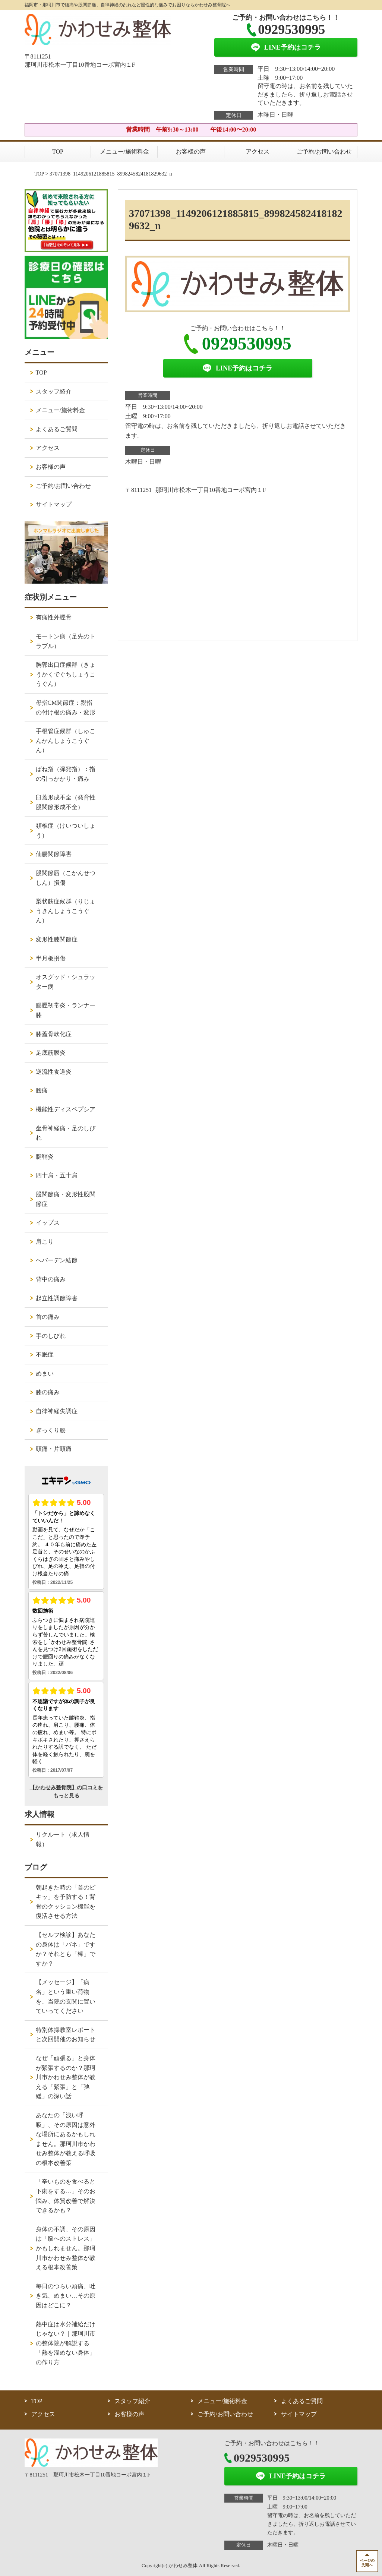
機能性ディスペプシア (65, 1109)
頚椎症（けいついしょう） (65, 831)
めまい (45, 1373)
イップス (48, 1222)
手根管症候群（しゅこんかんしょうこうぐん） (65, 740)
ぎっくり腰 (51, 1430)
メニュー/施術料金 (124, 151)
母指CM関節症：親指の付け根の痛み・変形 (65, 708)
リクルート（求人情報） (62, 1839)
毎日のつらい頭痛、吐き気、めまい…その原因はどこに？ (65, 2295)
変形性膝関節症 (57, 939)
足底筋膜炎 (51, 1052)
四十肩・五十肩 (57, 1175)
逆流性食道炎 (54, 1071)
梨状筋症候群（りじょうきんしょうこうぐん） (65, 911)
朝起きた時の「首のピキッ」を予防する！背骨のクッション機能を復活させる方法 (65, 1901)
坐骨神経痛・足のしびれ (65, 1133)
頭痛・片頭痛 (54, 1449)
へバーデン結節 (57, 1260)
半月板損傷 (51, 958)
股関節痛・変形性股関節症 (65, 1199)
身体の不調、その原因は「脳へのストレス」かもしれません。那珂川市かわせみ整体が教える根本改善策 (65, 2248)
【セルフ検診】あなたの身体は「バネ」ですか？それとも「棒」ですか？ (65, 1949)
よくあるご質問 (57, 429)
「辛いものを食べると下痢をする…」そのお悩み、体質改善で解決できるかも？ (65, 2195)
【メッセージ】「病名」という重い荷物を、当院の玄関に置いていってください (65, 1996)
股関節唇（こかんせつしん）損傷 (65, 878)
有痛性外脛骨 (54, 617)
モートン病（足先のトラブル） (65, 641)
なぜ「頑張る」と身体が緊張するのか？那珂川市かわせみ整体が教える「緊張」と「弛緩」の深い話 (65, 2077)
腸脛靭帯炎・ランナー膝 (65, 1010)
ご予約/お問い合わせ (324, 151)
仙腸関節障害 (54, 854)
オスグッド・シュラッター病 (65, 982)
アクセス (257, 151)
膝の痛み (48, 1392)
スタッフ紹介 (54, 391)
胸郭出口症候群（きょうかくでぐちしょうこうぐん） (65, 674)
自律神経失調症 (57, 1411)
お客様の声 (191, 151)
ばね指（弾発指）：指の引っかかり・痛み (65, 774)
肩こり (45, 1241)
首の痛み (48, 1317)
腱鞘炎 (45, 1156)
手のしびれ (51, 1336)
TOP (57, 151)
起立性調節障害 (57, 1298)
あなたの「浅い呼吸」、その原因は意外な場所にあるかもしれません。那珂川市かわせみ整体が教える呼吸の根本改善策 (65, 2139)
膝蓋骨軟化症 (54, 1034)
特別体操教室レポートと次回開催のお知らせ (65, 2035)
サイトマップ (54, 504)
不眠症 (45, 1354)
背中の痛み (51, 1279)
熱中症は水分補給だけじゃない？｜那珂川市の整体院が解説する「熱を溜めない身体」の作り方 (65, 2343)
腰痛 (42, 1090)
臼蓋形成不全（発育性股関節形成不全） (65, 802)
